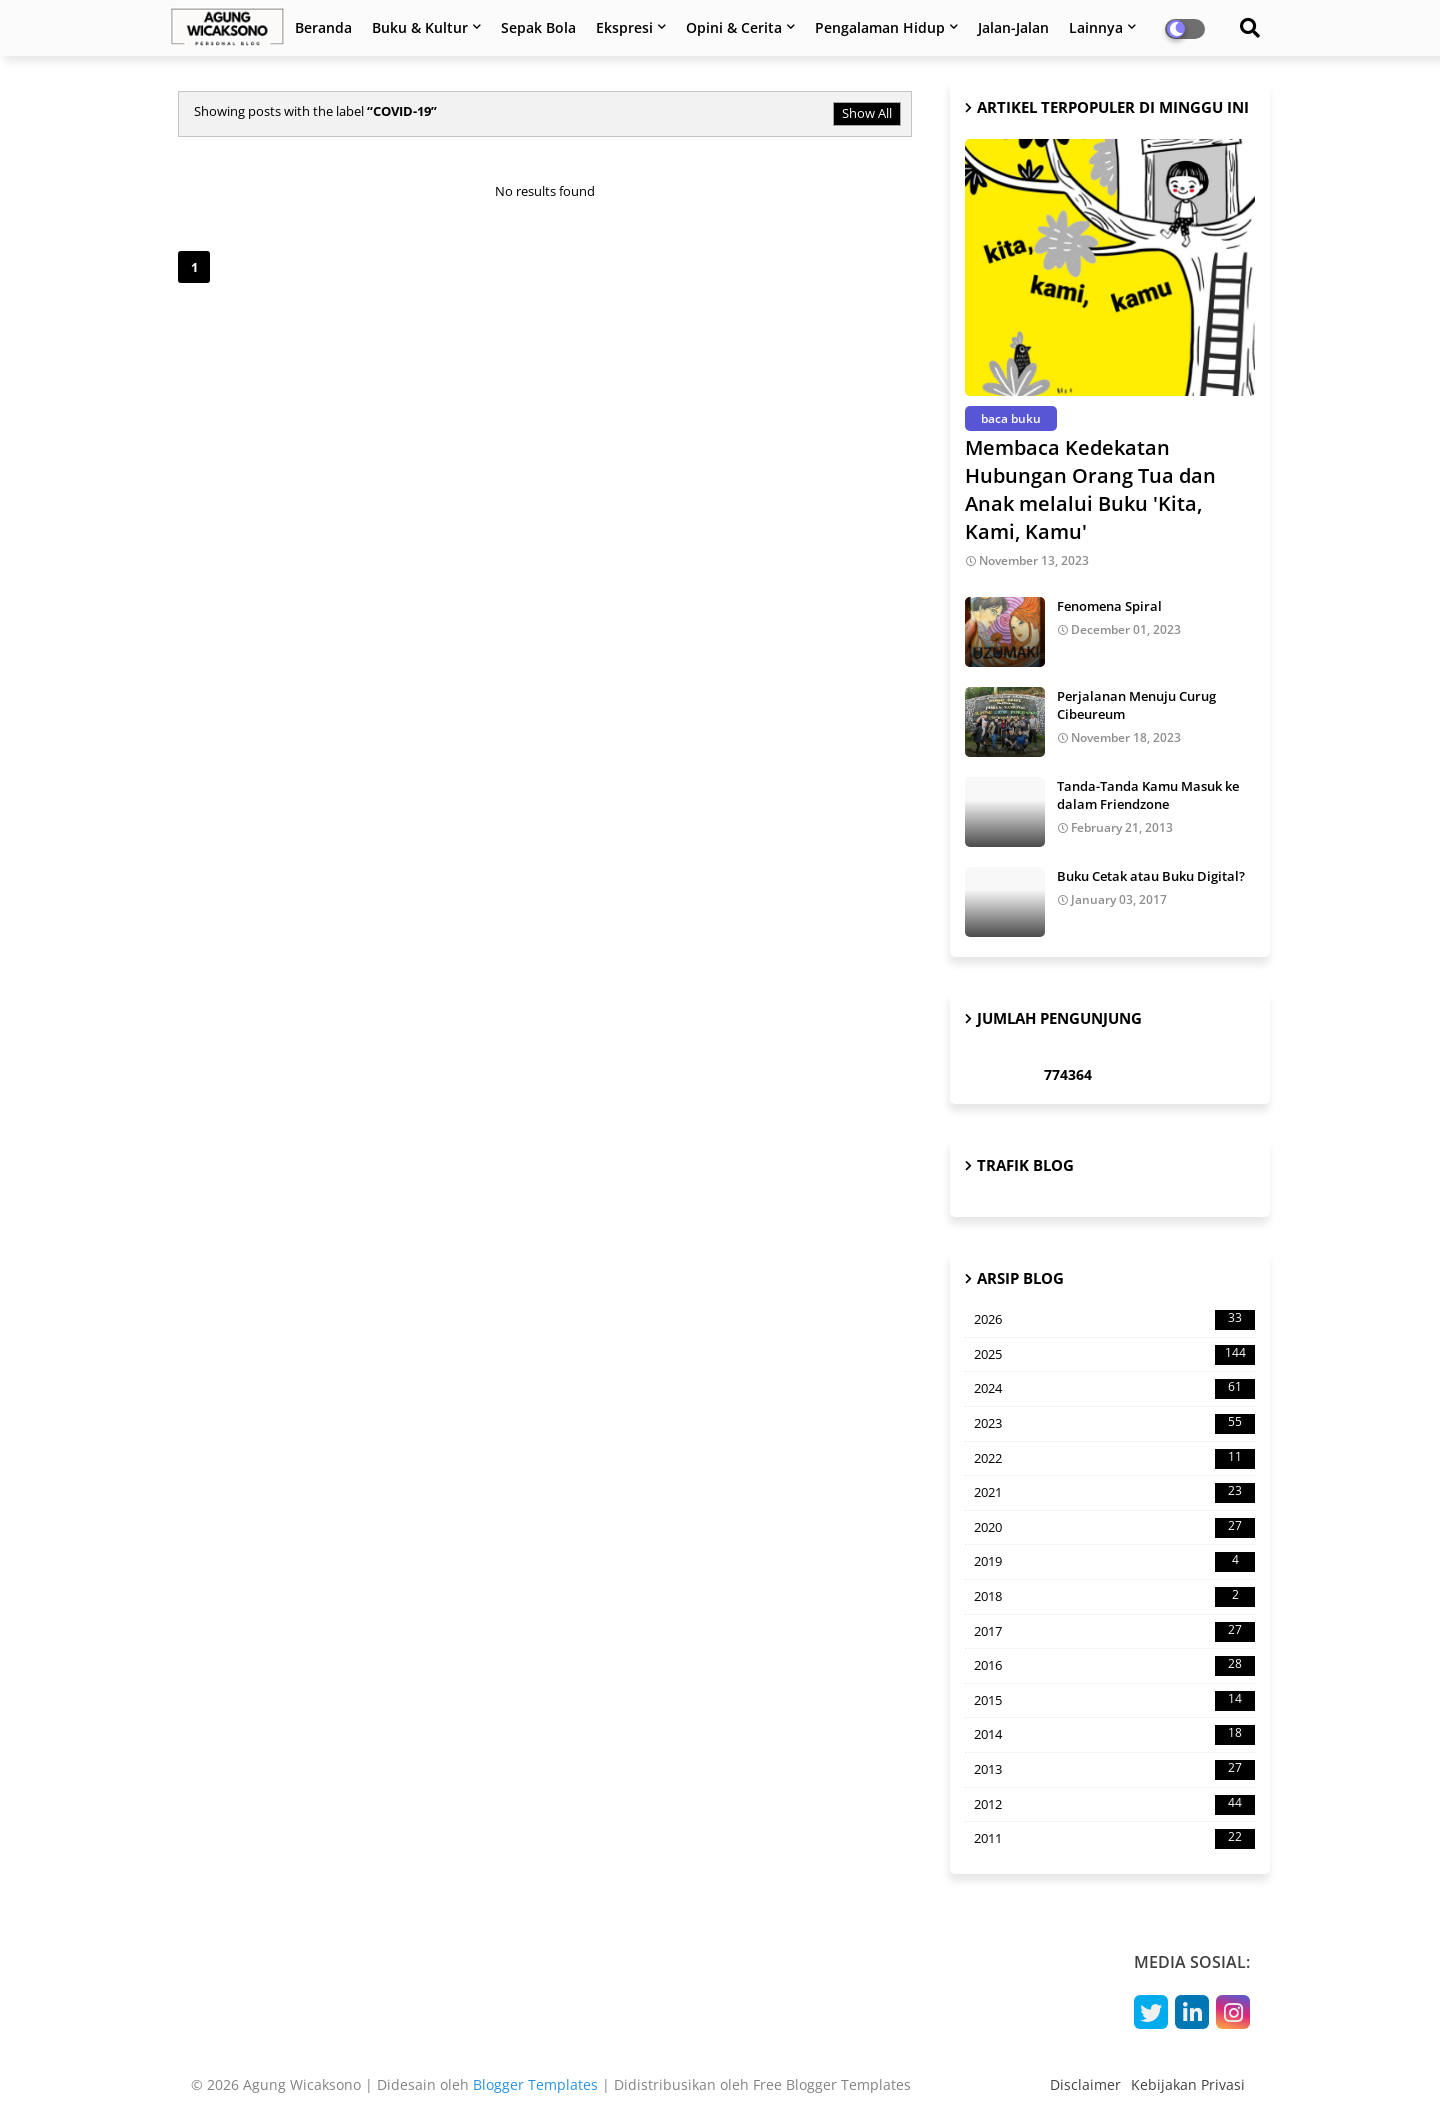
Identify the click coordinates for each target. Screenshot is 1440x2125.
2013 (1114, 1770)
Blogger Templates (535, 2084)
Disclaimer (1085, 2084)
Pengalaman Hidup (880, 27)
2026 (1114, 1320)
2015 (1114, 1701)
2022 (1114, 1459)
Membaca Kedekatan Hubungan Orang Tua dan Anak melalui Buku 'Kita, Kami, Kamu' (1090, 489)
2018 (1114, 1597)
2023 (1114, 1424)
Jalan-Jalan (1013, 27)
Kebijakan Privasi (1188, 2084)
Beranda (323, 27)
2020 (1114, 1528)
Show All (867, 113)
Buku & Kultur (420, 27)
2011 (1114, 1839)
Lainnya (1096, 27)
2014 (1114, 1735)
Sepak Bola (538, 27)
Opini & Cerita (734, 27)
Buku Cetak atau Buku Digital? (1151, 876)
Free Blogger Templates (832, 2084)
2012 (1114, 1805)
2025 (1114, 1355)
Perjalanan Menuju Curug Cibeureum (1136, 705)
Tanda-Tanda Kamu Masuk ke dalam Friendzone (1148, 795)
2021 (1114, 1493)
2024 (1114, 1389)
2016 (1114, 1666)
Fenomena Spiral (1109, 606)
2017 (1114, 1632)
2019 (1114, 1562)
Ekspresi (624, 27)
